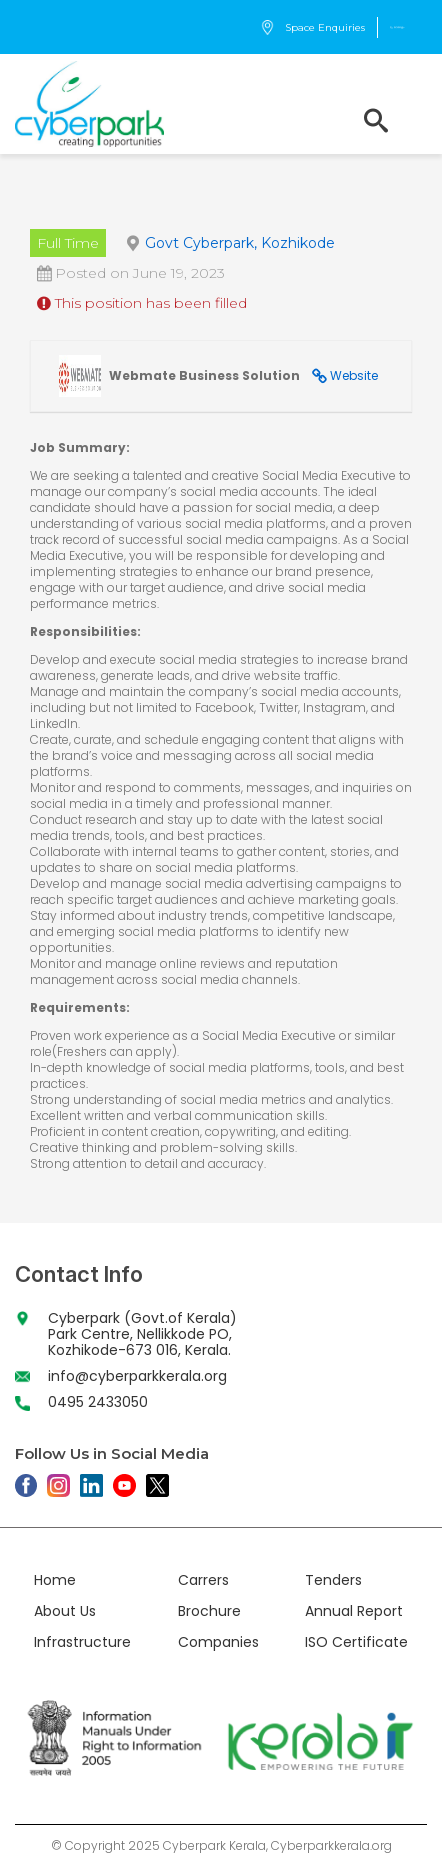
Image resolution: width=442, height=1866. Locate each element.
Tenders (333, 1580)
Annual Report (354, 1611)
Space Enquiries (312, 27)
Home (55, 1580)
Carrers (203, 1580)
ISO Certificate (356, 1642)
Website (354, 375)
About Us (65, 1611)
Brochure (209, 1611)
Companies (218, 1642)
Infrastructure (82, 1642)
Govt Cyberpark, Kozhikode (240, 243)
